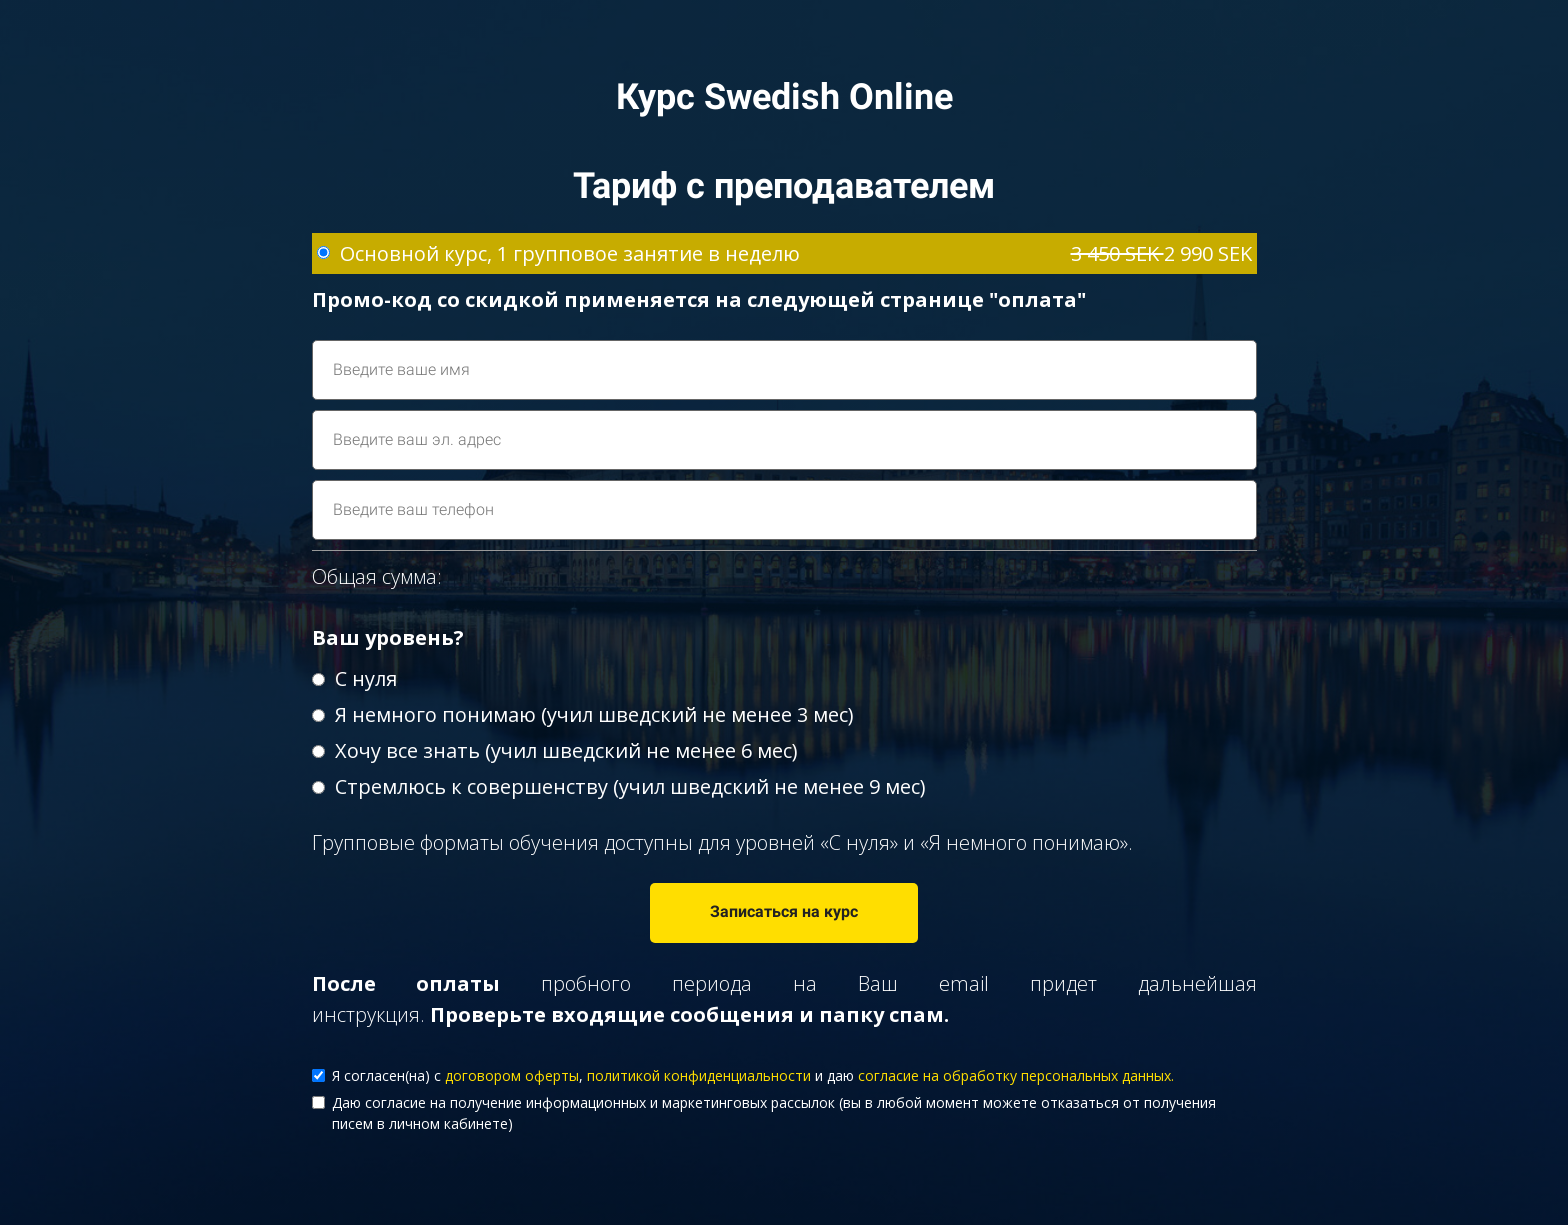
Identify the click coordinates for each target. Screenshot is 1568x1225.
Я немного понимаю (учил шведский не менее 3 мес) (583, 714)
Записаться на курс (784, 911)
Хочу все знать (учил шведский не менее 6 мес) (555, 750)
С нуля (354, 678)
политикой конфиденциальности (699, 1075)
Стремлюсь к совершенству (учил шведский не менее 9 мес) (619, 786)
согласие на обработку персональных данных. (1016, 1075)
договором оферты (512, 1075)
